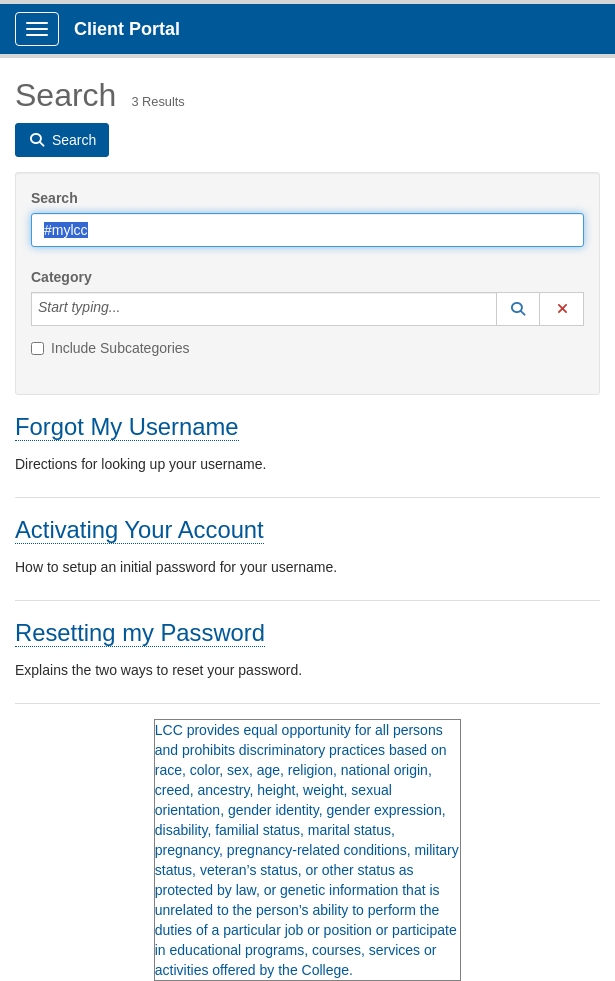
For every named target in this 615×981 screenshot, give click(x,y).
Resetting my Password (140, 632)
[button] (518, 309)
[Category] (131, 309)
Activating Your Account (139, 529)
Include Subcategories (110, 348)
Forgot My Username (127, 426)
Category (61, 277)
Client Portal (127, 29)
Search (54, 198)
